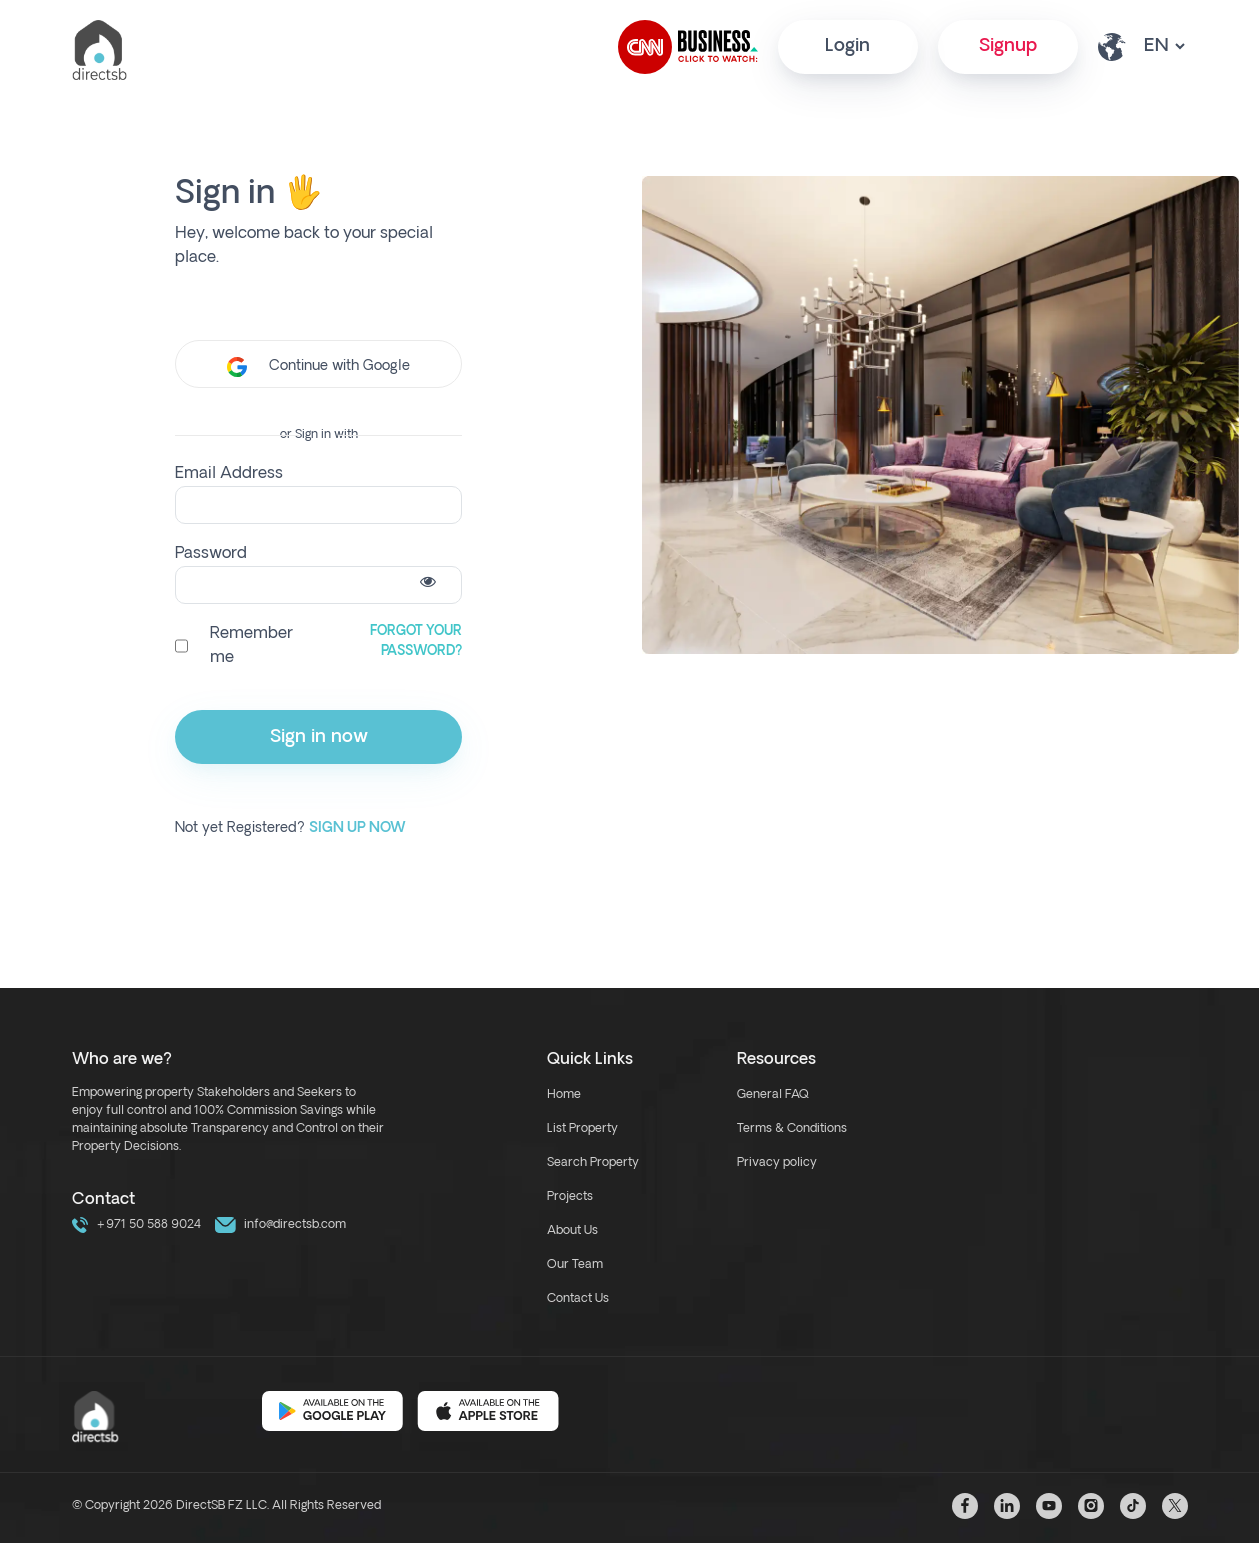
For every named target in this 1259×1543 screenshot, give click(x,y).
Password (211, 554)
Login (847, 46)
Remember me (251, 646)
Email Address (229, 474)
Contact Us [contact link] (578, 1299)
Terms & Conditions (792, 1129)
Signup (1008, 46)
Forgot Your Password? (416, 641)
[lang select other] (1164, 46)
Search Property (593, 1163)
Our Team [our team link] (575, 1265)
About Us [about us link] (572, 1231)
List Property (582, 1129)
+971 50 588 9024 (136, 1225)
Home (564, 1095)
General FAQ (773, 1095)
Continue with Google (318, 367)
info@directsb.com (280, 1225)
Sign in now (319, 737)
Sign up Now (357, 828)
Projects (570, 1197)
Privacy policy (777, 1163)
